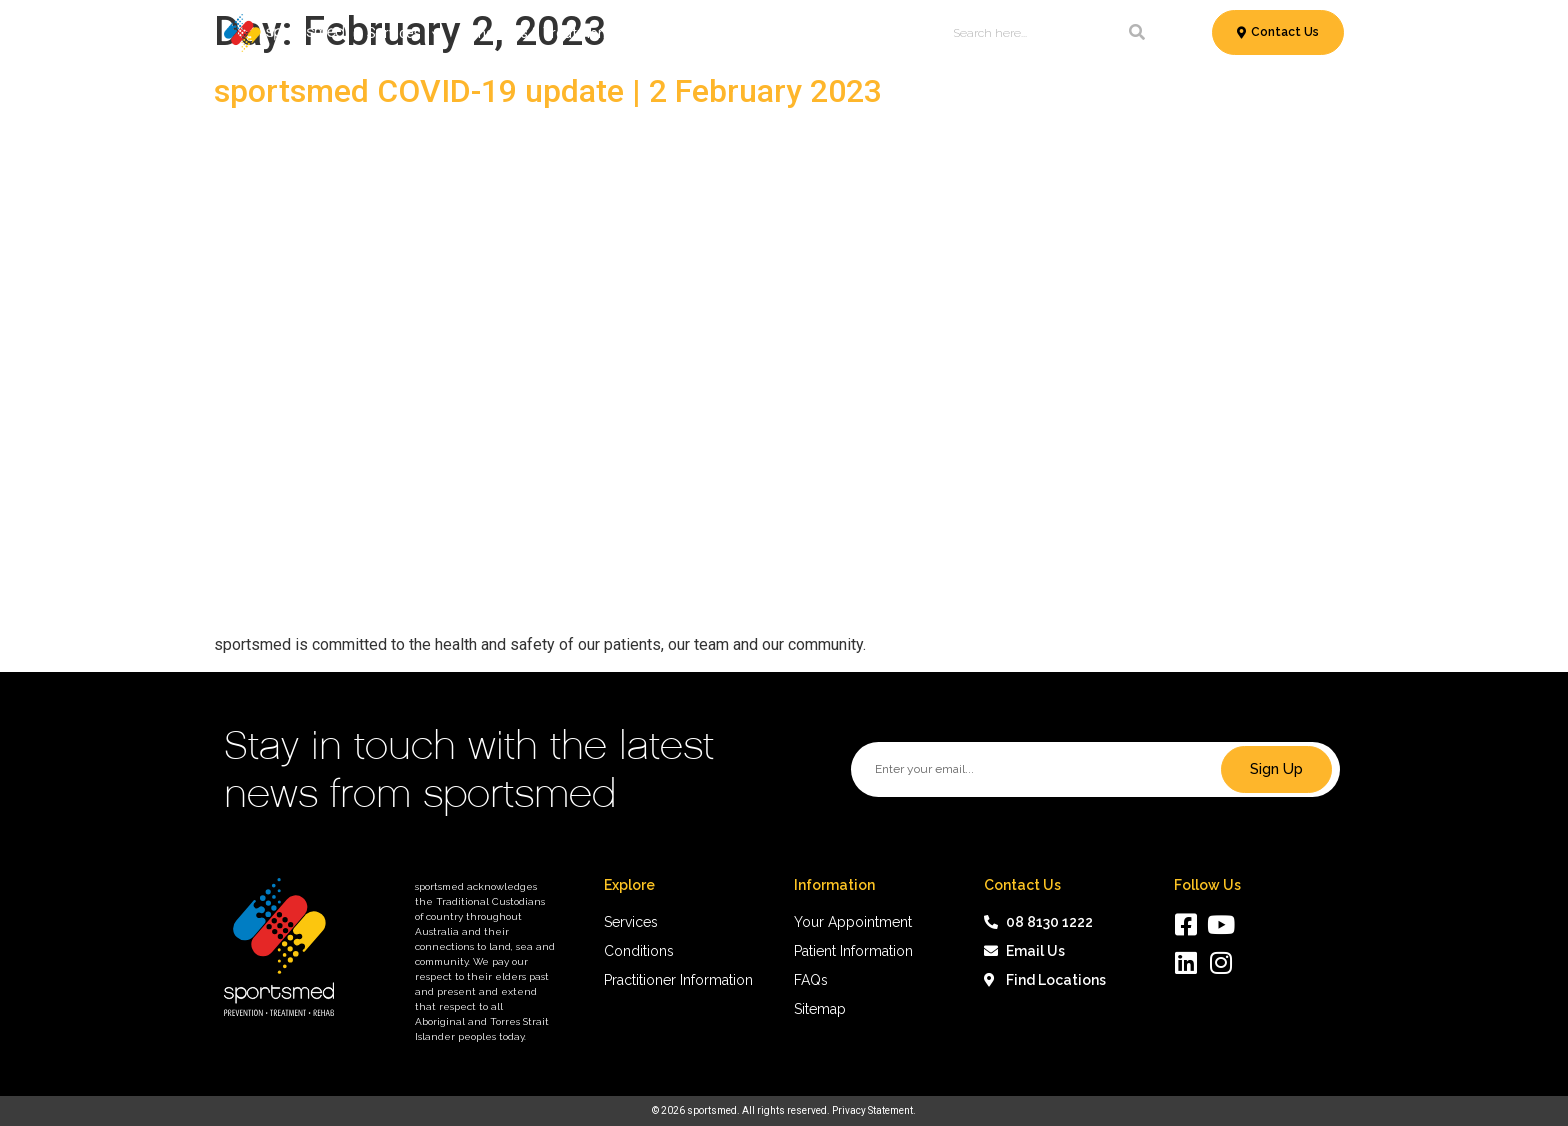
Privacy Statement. (874, 1110)
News (839, 33)
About (896, 33)
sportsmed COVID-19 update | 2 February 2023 (548, 91)
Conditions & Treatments (549, 33)
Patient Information (730, 33)
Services (404, 33)
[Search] (1137, 33)
